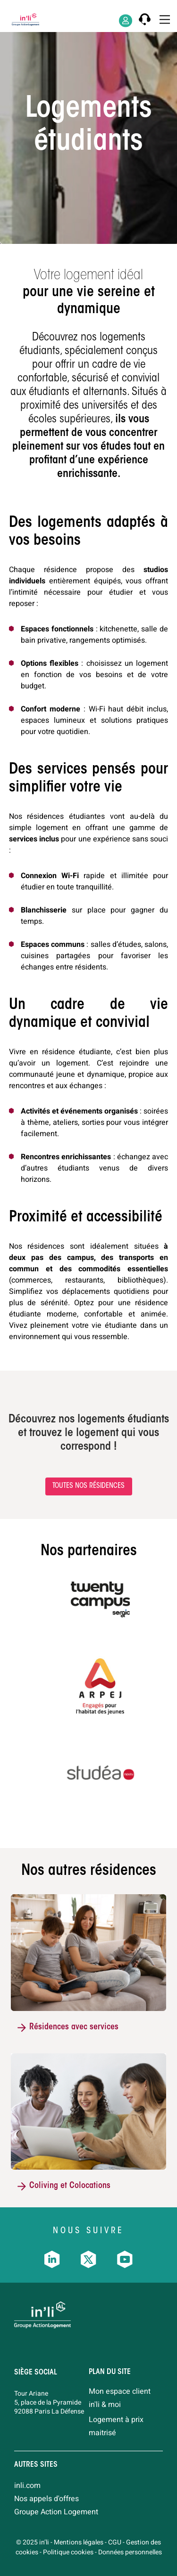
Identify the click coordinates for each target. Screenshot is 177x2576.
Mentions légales (78, 2542)
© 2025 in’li (32, 2542)
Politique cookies (68, 2552)
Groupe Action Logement (56, 2512)
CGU (114, 2542)
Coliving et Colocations (69, 2186)
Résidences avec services (73, 2027)
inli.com (27, 2485)
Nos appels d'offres (46, 2498)
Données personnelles (130, 2552)
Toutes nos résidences (88, 1486)
